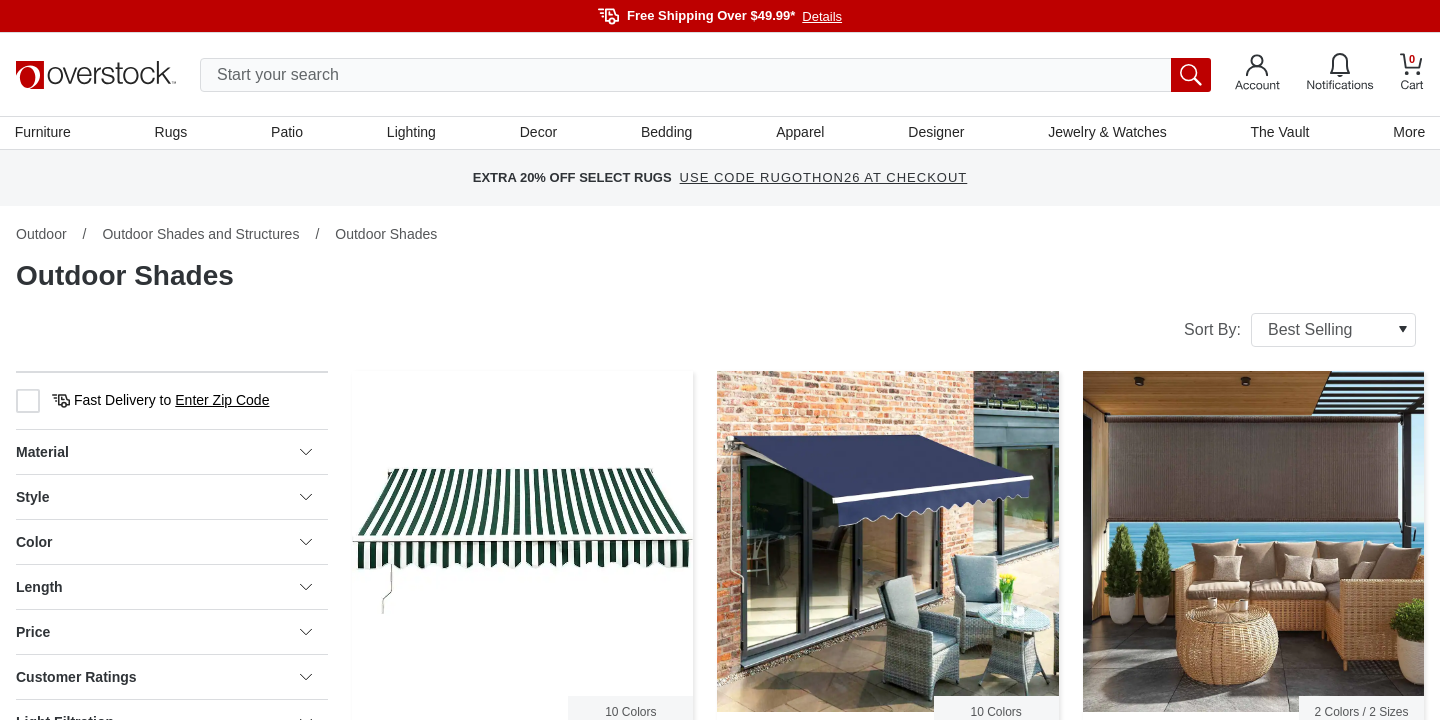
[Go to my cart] (1412, 74)
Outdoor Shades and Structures (200, 235)
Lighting (411, 133)
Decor (538, 133)
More (1408, 133)
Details (822, 16)
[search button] (1191, 75)
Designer (936, 133)
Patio (288, 133)
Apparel (800, 133)
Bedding (666, 133)
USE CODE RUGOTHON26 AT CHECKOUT (824, 179)
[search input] (705, 75)
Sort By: (1300, 331)
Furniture (44, 133)
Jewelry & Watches (1106, 133)
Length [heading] (164, 588)
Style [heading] (164, 498)
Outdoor (41, 235)
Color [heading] (164, 543)
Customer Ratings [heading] (164, 678)
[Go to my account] (1257, 75)
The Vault (1279, 133)
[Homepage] (96, 75)
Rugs (172, 133)
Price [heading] (164, 633)
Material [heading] (164, 453)
